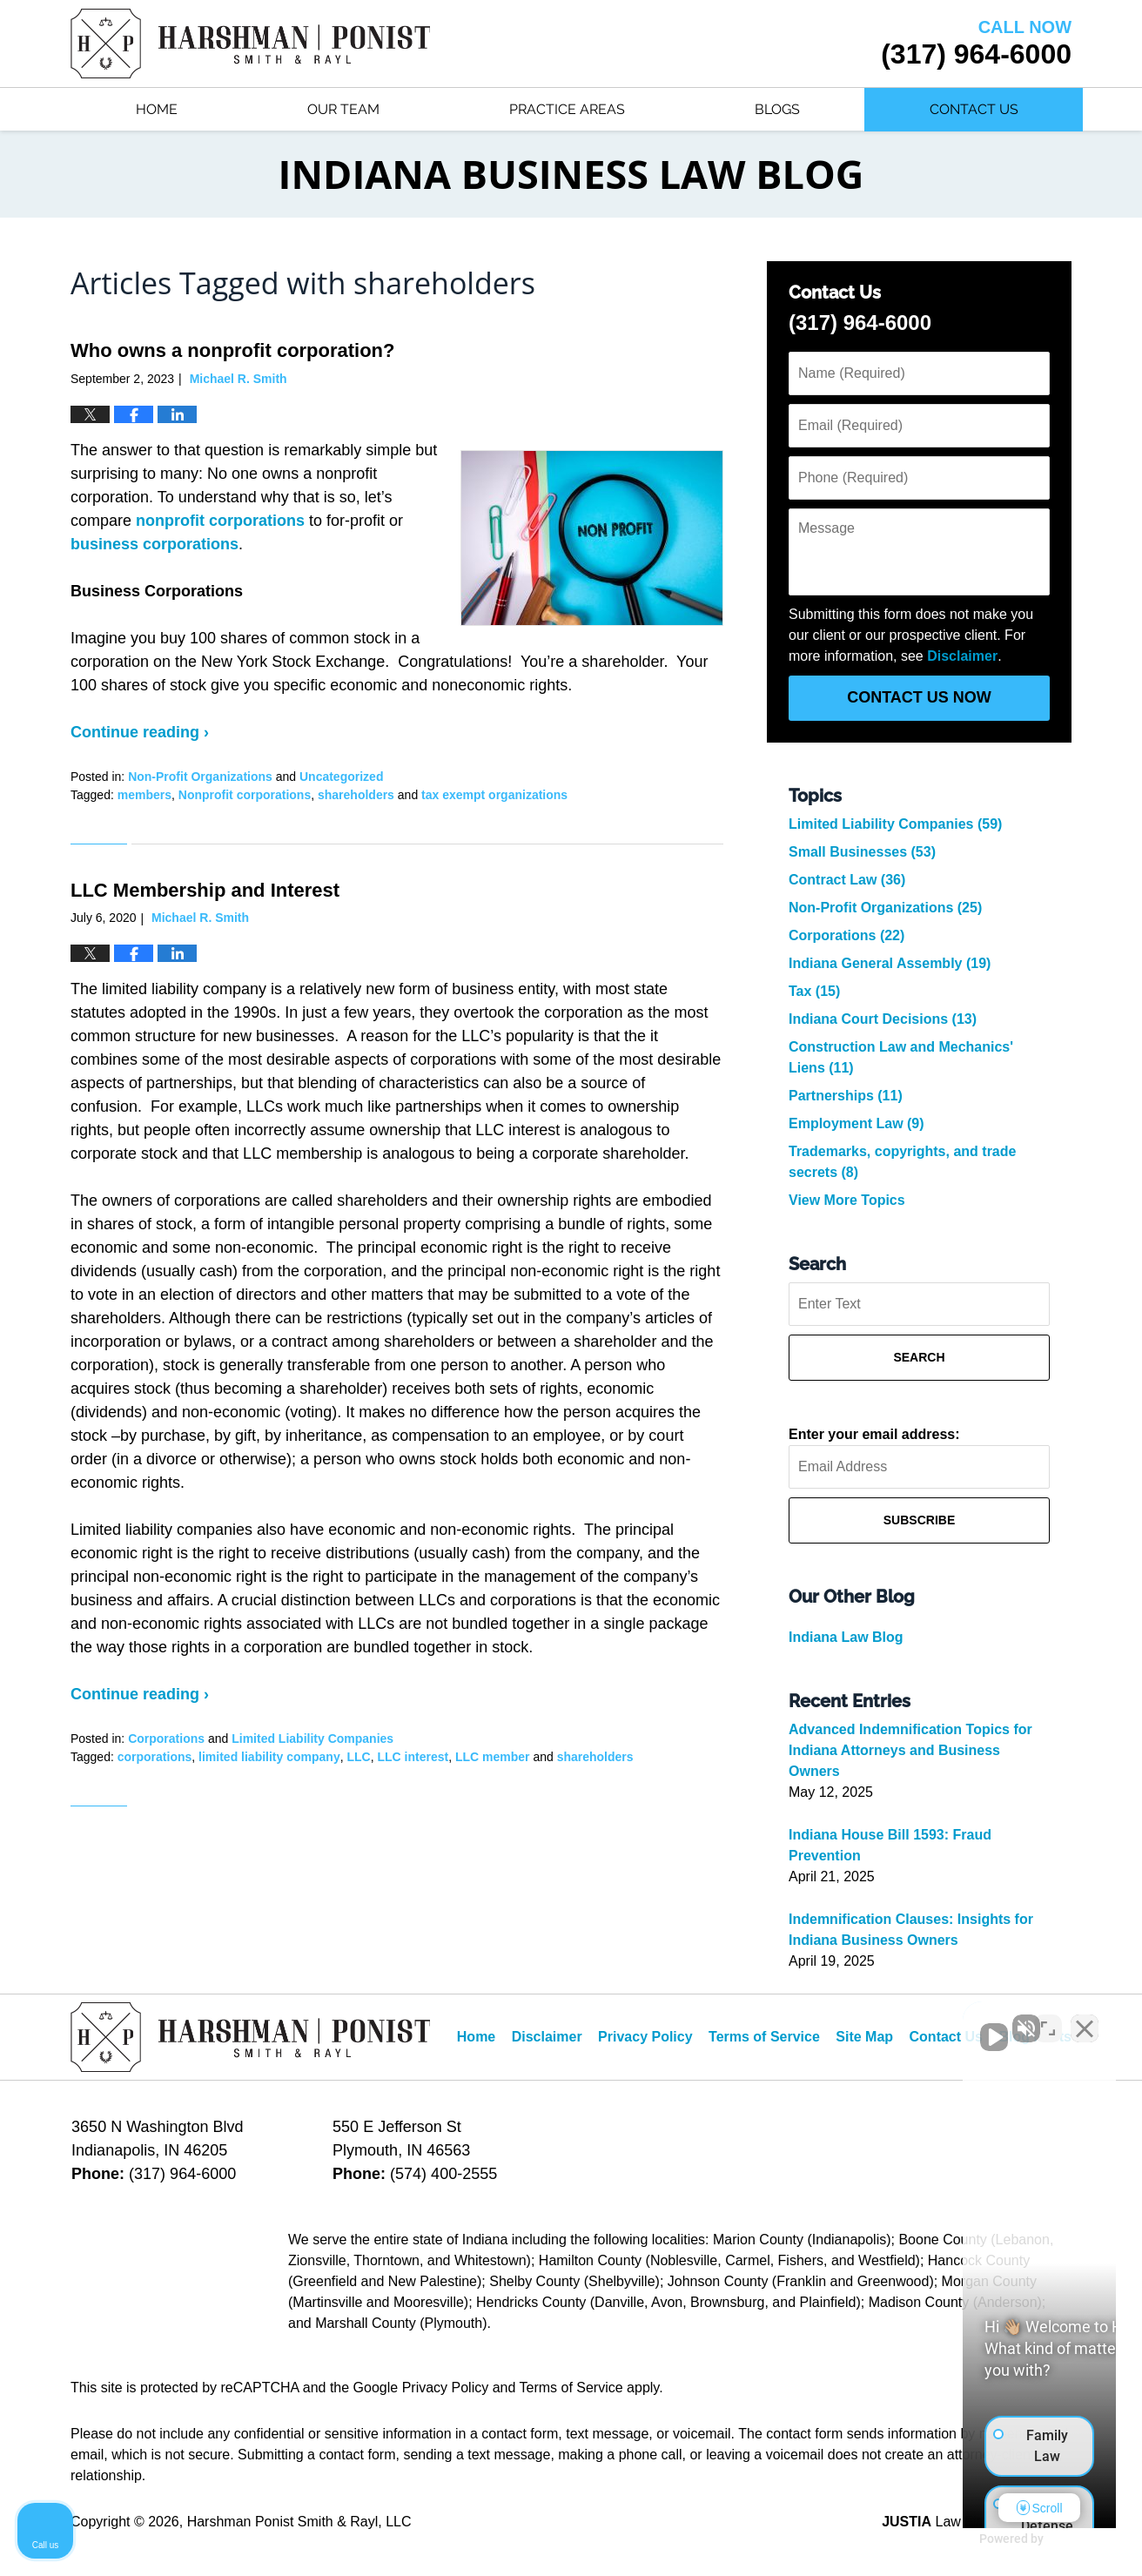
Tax (814, 991)
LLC (358, 1757)
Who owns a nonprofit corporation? (232, 350)
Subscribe (919, 1520)
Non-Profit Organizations (200, 777)
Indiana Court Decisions (883, 1019)
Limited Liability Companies (312, 1738)
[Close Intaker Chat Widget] (1084, 2020)
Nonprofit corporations (244, 795)
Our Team (343, 109)
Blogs (777, 109)
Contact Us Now (919, 697)
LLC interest (412, 1757)
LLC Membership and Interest (205, 890)
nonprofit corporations (220, 520)
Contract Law (847, 879)
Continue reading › (140, 732)
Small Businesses (862, 851)
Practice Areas (567, 109)
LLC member (492, 1757)
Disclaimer (962, 656)
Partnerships (846, 1095)
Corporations (166, 1738)
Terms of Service (764, 2036)
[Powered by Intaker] (994, 2539)
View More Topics (847, 1200)
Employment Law (856, 1123)
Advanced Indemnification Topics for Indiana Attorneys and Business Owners (910, 1750)
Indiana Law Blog (846, 1637)
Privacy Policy (645, 2036)
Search (918, 1357)
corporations (155, 1757)
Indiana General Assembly (890, 963)
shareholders (356, 795)
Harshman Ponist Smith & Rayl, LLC (299, 2521)
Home (157, 109)
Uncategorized (341, 777)
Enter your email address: (874, 1434)
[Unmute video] (834, 2020)
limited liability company (269, 1757)
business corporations (154, 544)
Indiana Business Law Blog (250, 43)
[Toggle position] (1048, 2020)
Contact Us (974, 109)
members (144, 795)
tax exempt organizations (494, 795)
